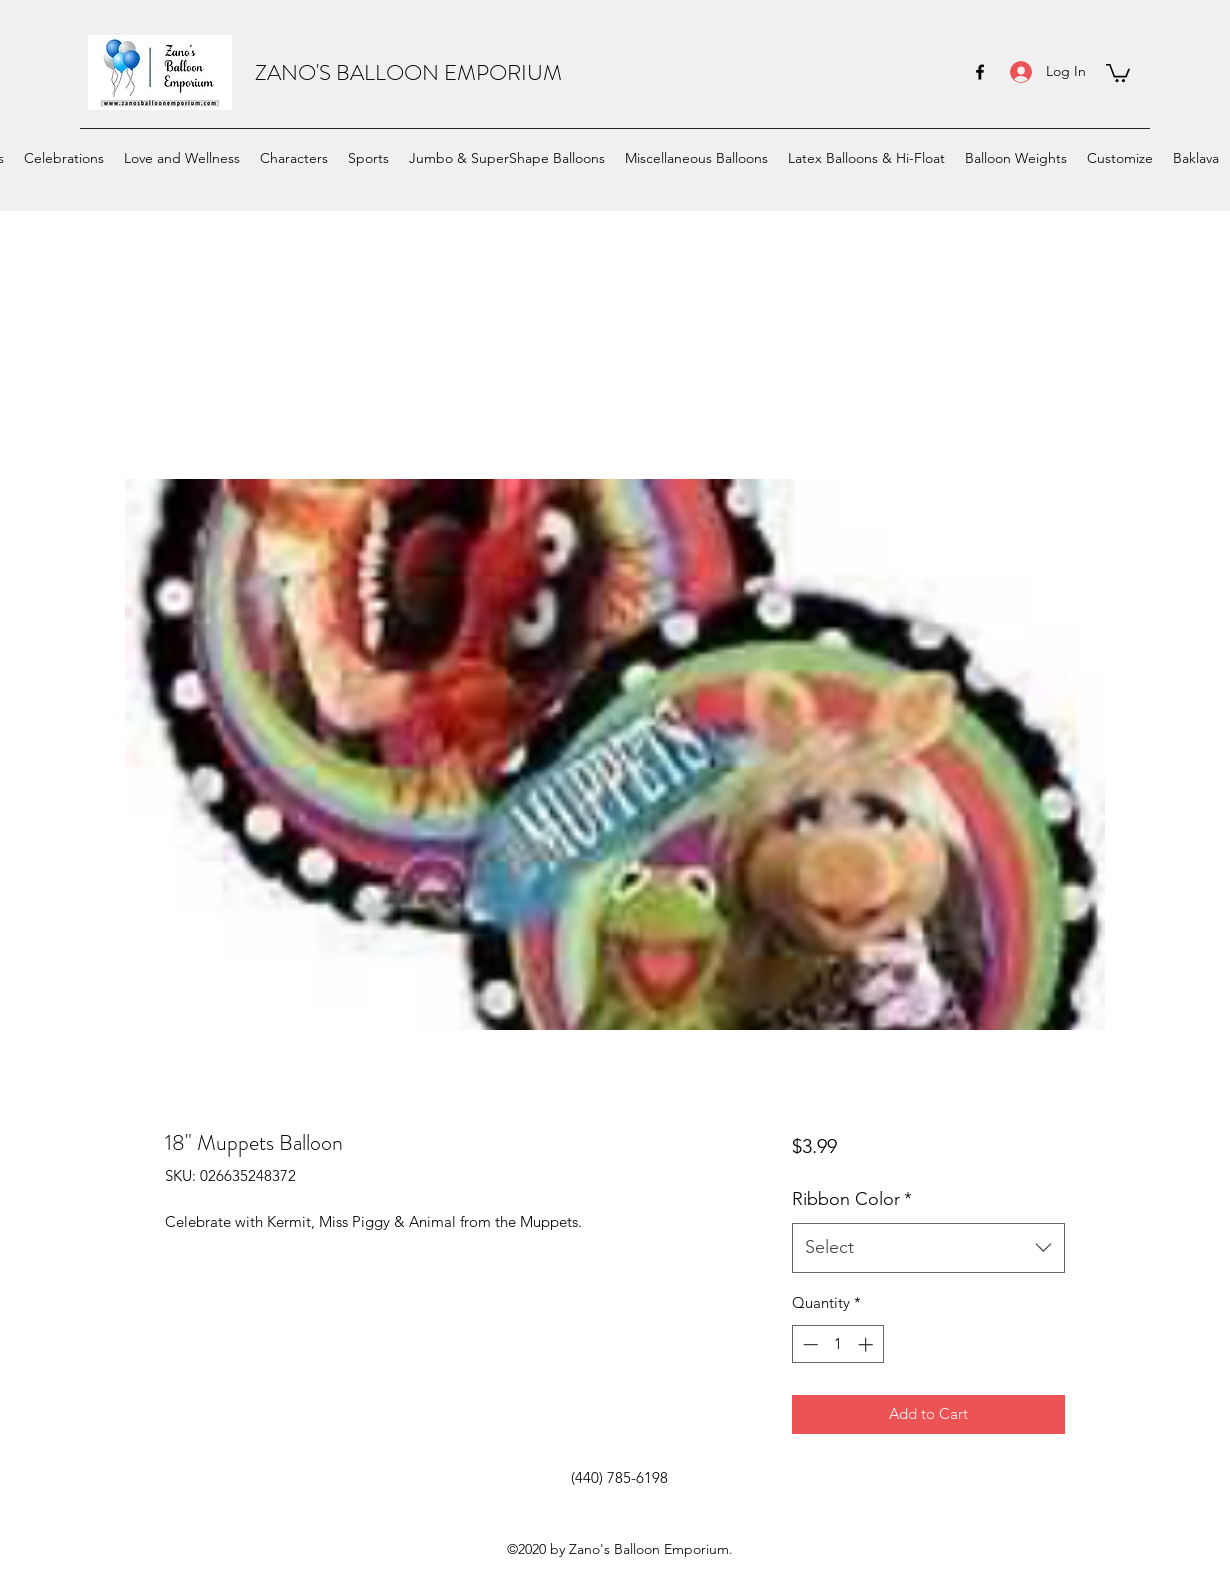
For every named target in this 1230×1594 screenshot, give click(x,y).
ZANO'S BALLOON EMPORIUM (408, 72)
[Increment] (867, 1344)
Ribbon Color (852, 1199)
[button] (1118, 72)
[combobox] (928, 1248)
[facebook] (980, 72)
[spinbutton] (837, 1344)
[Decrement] (808, 1344)
